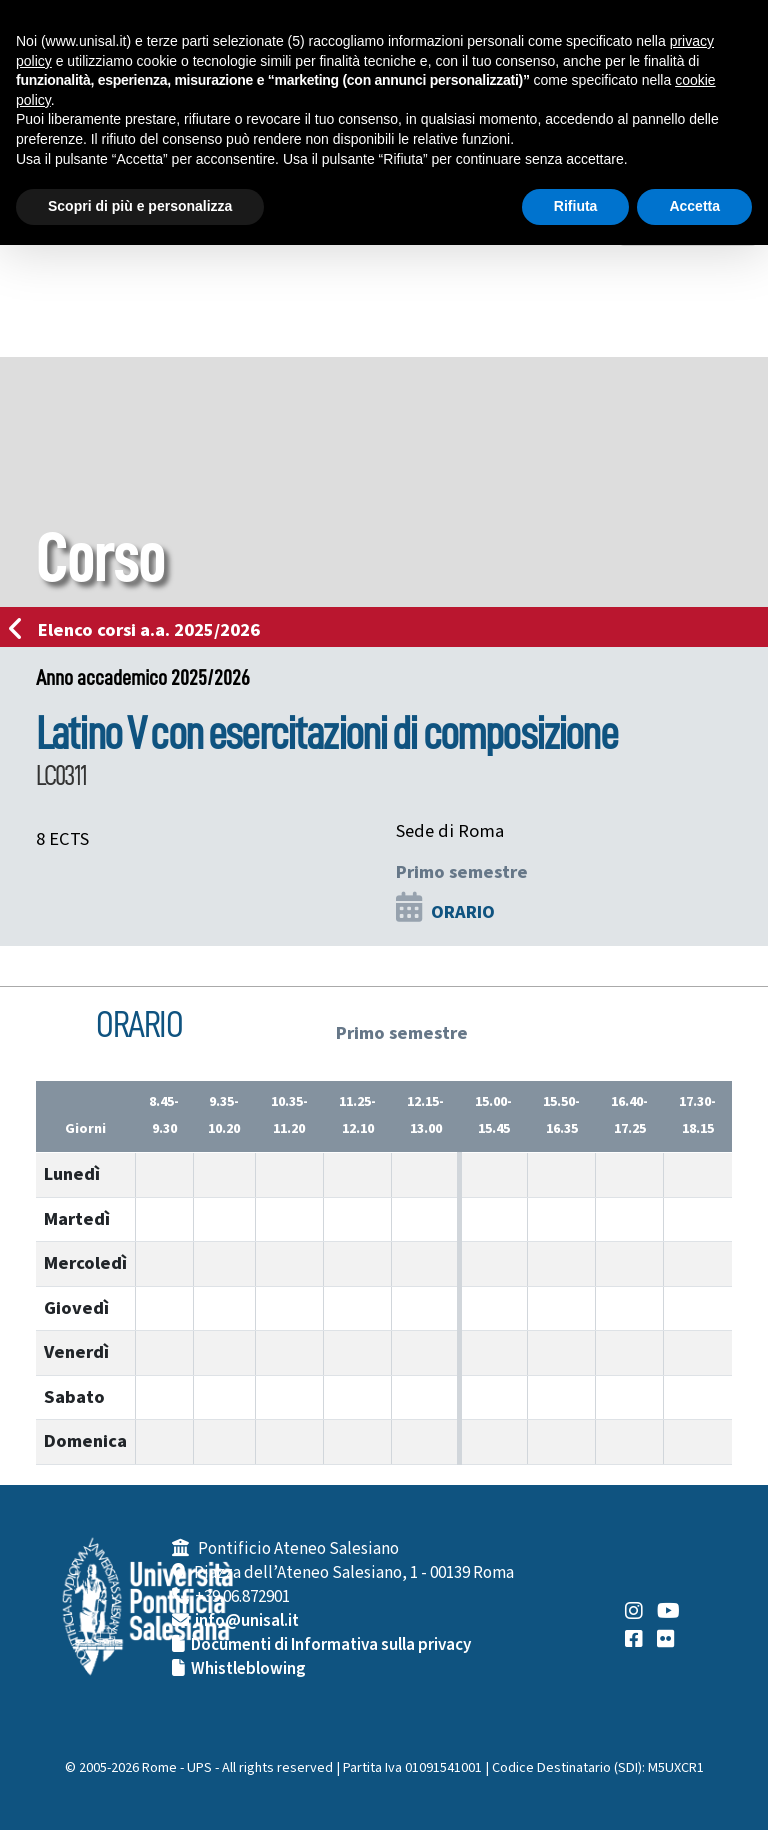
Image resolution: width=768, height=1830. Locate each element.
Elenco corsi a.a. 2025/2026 (140, 630)
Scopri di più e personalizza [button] (140, 206)
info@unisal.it (247, 1621)
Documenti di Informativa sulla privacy (331, 1645)
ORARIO (463, 912)
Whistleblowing (248, 1669)
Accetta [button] (694, 206)
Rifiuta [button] (576, 206)
